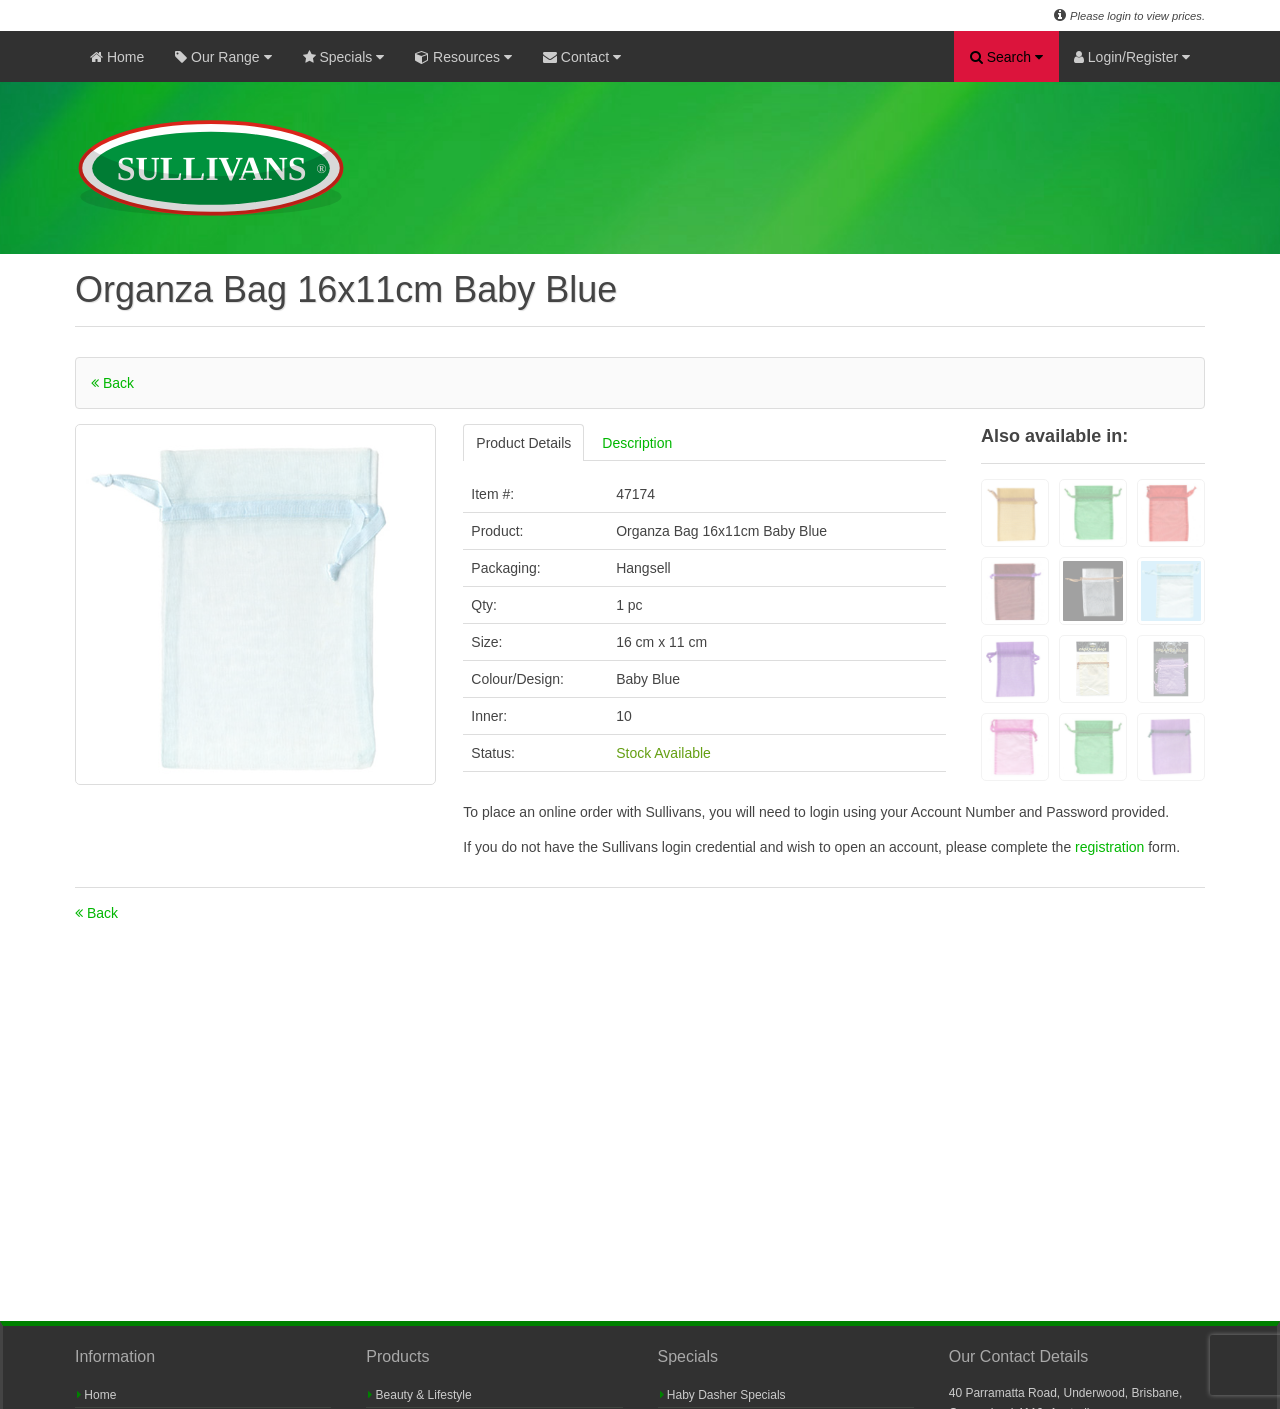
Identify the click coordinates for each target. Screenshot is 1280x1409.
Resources (463, 57)
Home (117, 57)
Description (637, 443)
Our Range (223, 57)
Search (1006, 57)
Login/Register (1132, 57)
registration (1111, 847)
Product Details (523, 443)
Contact (582, 57)
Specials (344, 57)
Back (112, 383)
